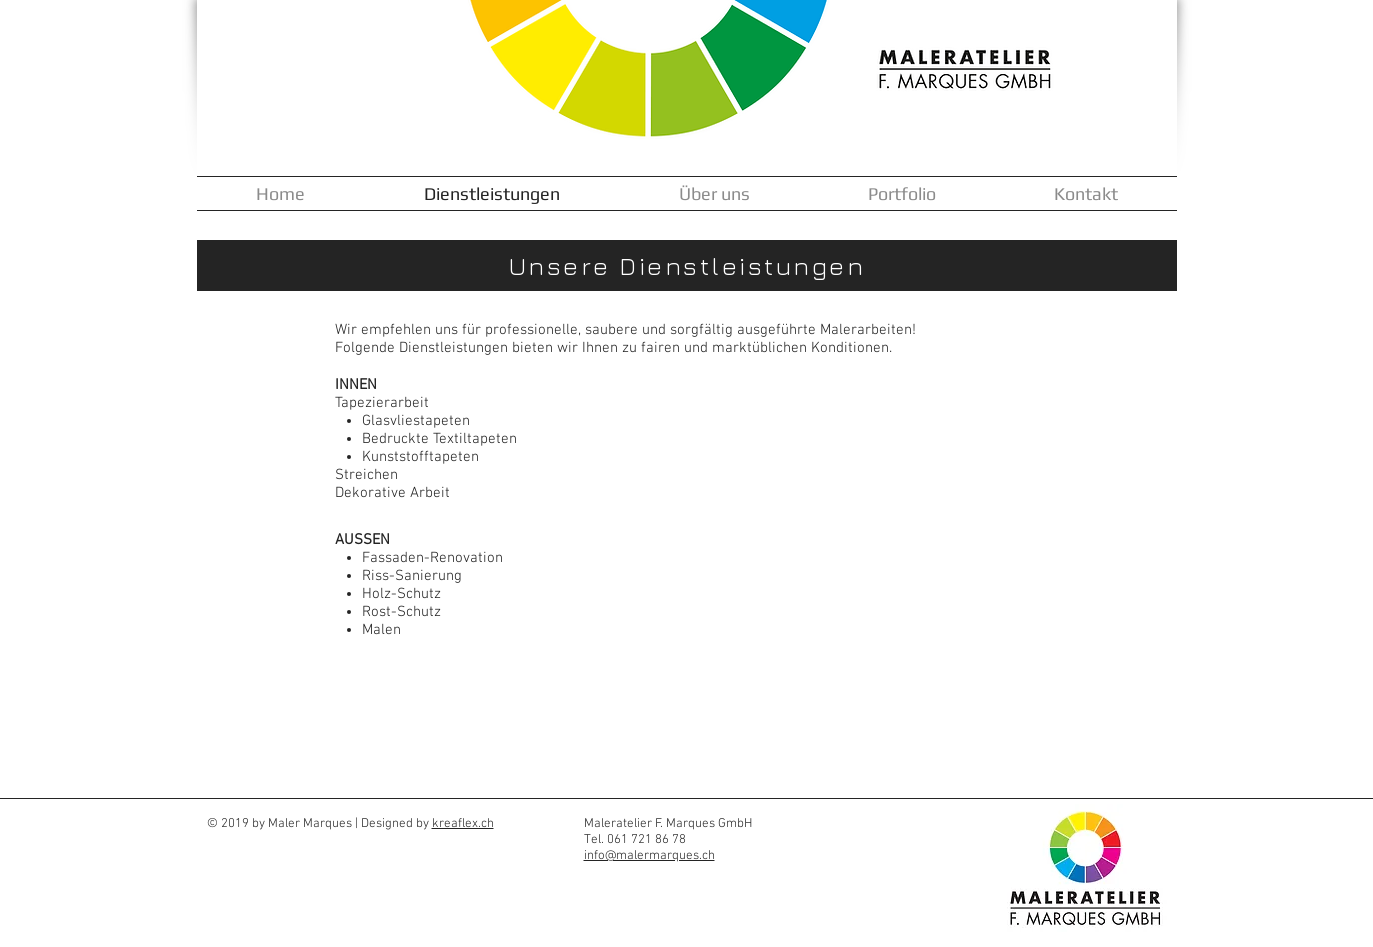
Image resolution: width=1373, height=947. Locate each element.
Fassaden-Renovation (432, 558)
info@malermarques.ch (649, 856)
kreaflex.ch (463, 824)
